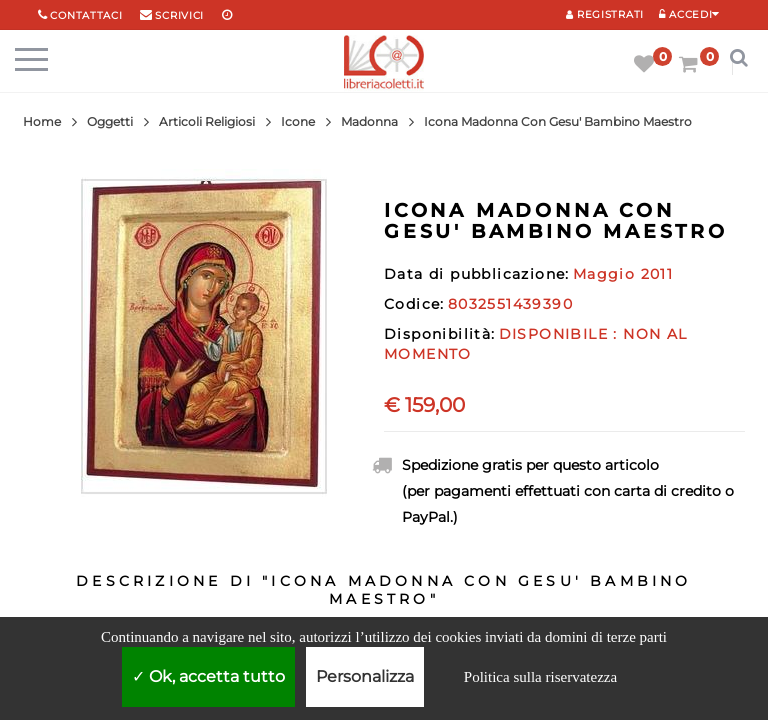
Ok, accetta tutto (208, 676)
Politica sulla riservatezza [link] (540, 677)
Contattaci (86, 15)
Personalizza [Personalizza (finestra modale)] (365, 676)
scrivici (179, 15)
